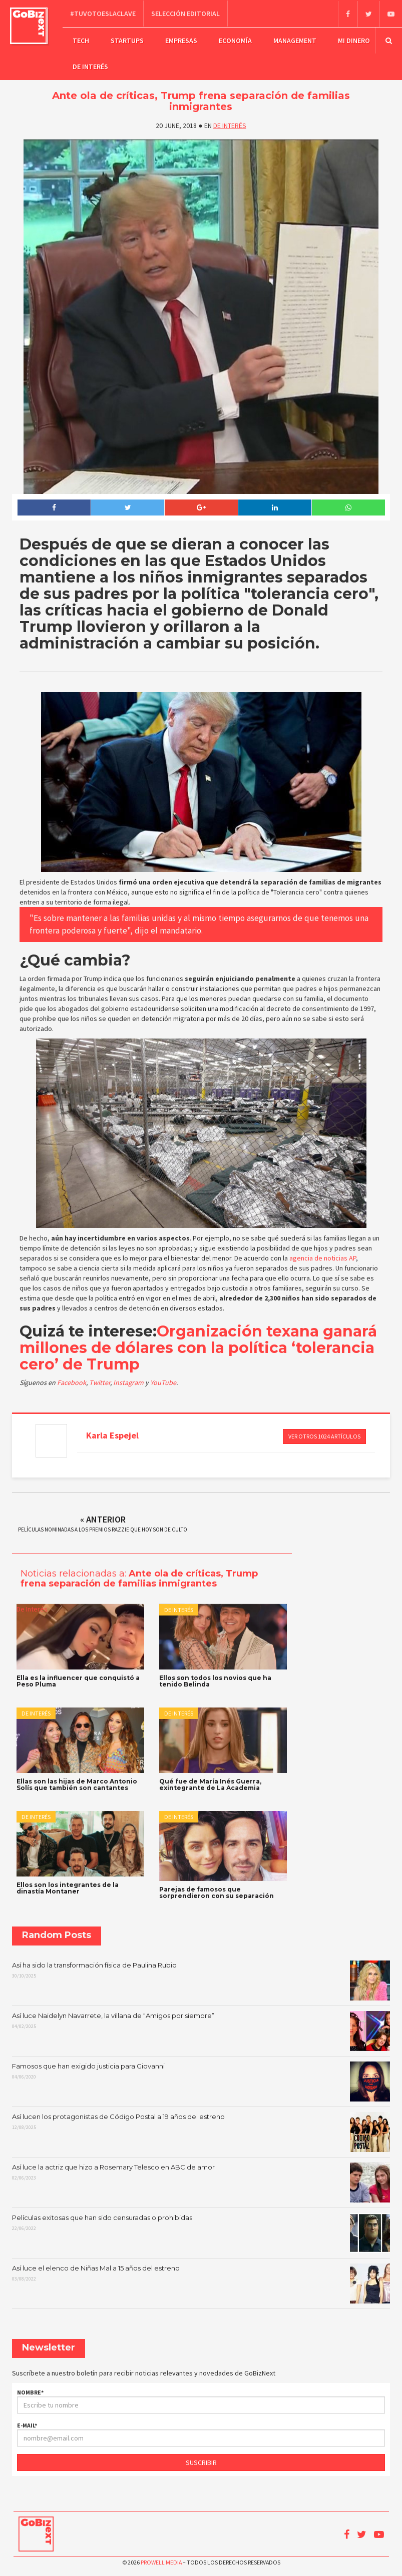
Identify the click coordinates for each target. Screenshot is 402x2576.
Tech (81, 40)
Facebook (71, 1382)
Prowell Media (161, 2561)
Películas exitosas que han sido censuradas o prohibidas (201, 2232)
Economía (235, 40)
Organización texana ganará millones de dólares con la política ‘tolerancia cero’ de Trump (198, 1347)
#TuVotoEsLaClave (103, 13)
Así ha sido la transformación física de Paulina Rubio (201, 1980)
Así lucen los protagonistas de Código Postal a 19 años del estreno (201, 2131)
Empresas (181, 40)
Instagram (129, 1382)
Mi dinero (354, 40)
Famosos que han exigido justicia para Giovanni (201, 2080)
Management (294, 40)
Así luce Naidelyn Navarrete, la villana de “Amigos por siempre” (201, 2030)
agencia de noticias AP (322, 1257)
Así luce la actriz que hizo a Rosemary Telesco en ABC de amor (201, 2182)
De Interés (90, 66)
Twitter (99, 1382)
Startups (127, 40)
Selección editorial (185, 13)
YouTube (163, 1382)
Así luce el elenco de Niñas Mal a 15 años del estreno (201, 2282)
